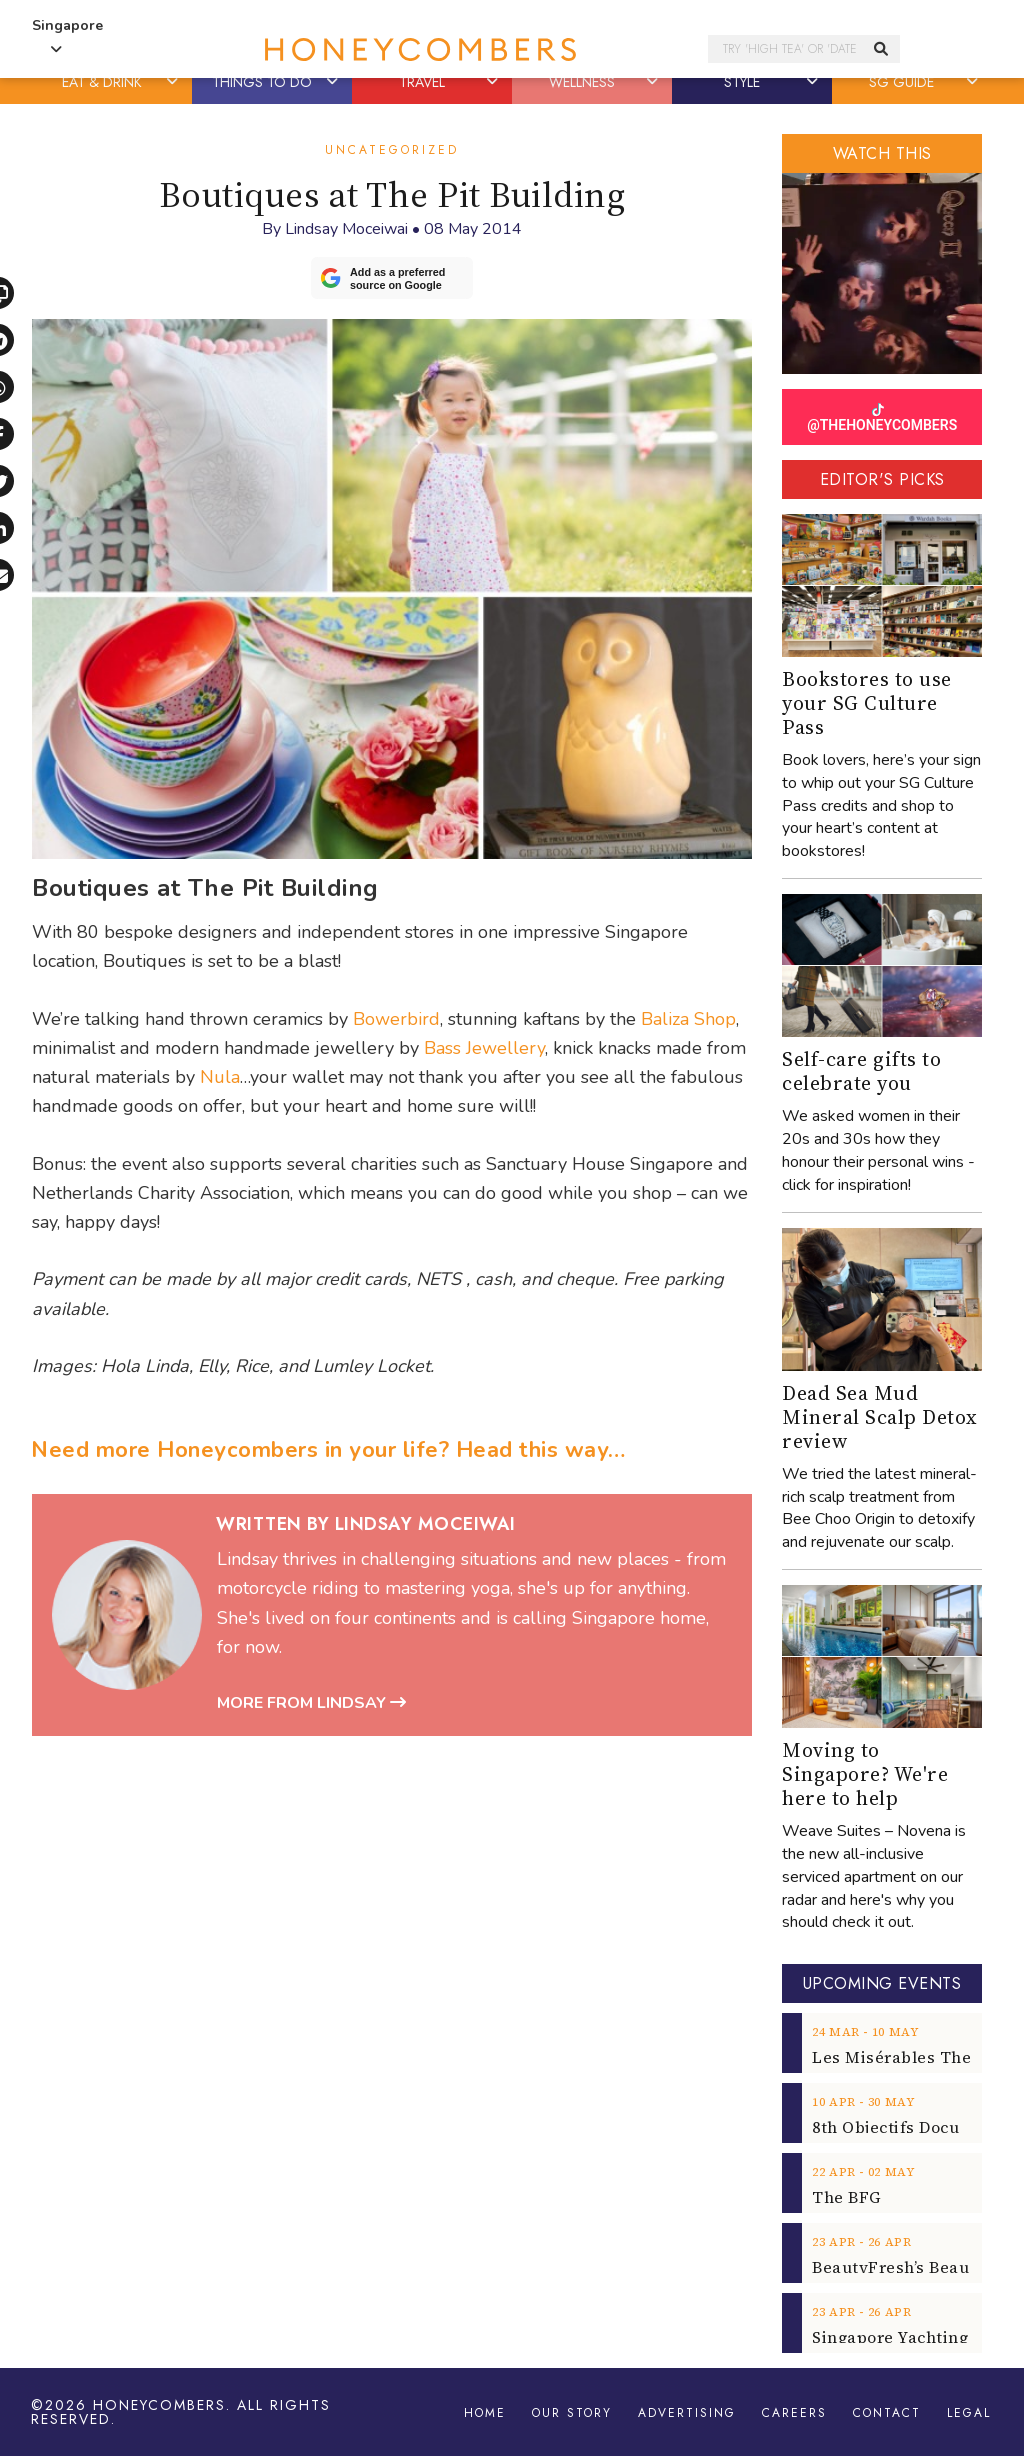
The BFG (847, 2197)
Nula (220, 1077)
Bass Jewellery (484, 1048)
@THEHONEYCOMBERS (882, 418)
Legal (969, 2413)
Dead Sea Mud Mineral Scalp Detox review (880, 1417)
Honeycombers (159, 2405)
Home (485, 2413)
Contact (887, 2413)
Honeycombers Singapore (420, 49)
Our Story (572, 2413)
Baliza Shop (688, 1019)
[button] (174, 82)
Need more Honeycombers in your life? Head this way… (328, 1450)
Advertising (687, 2413)
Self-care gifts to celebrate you (861, 1071)
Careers (794, 2413)
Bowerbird (396, 1019)
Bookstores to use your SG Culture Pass (867, 703)
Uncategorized (392, 150)
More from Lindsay (311, 1703)
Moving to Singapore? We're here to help (865, 1774)
